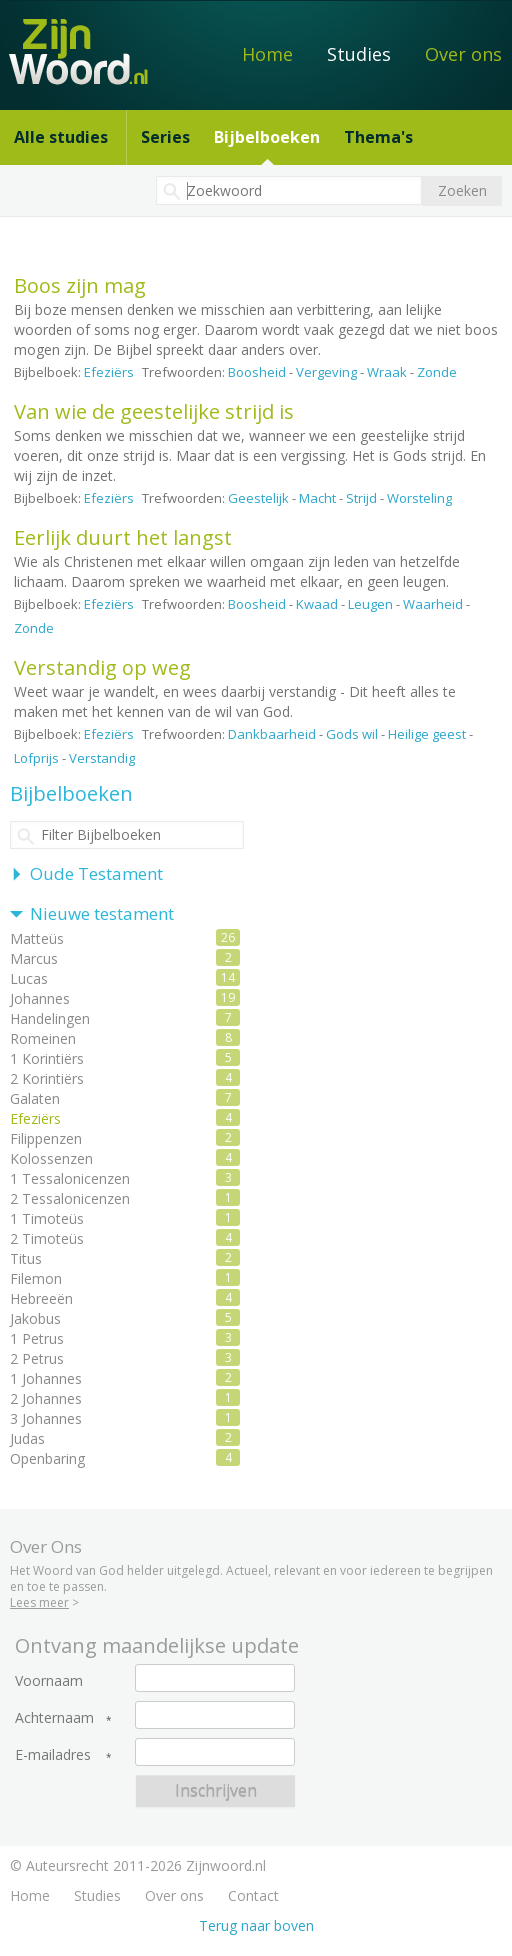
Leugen (370, 604)
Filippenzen (46, 1138)
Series (165, 137)
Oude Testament (96, 873)
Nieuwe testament (102, 913)
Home (267, 54)
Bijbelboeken (267, 137)
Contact (253, 1895)
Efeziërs (109, 372)
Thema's (378, 137)
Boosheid (257, 372)
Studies (359, 54)
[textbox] (289, 190)
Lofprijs (36, 758)
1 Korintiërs (47, 1058)
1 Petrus (37, 1338)
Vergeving (326, 372)
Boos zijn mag (80, 285)
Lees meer (39, 1602)
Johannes (40, 998)
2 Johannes (46, 1398)
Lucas (29, 978)
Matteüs (37, 938)
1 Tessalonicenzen (70, 1178)
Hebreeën (41, 1298)
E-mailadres (53, 1755)
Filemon (36, 1278)
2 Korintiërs (47, 1078)
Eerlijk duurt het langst (123, 537)
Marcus (34, 958)
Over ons (463, 54)
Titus (26, 1258)
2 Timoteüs (47, 1238)
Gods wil (352, 734)
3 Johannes (46, 1418)
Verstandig (102, 758)
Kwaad (317, 604)
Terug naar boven (256, 1925)
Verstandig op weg (102, 667)
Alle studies (61, 137)
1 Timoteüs (47, 1218)
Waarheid (433, 604)
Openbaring (47, 1458)
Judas (27, 1438)
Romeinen (43, 1038)
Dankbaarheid (272, 734)
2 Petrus (37, 1358)
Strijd (361, 498)
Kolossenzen (51, 1158)
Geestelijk (258, 498)
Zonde (437, 372)
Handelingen (50, 1018)
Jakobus (35, 1318)
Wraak (387, 372)
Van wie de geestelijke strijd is (154, 411)
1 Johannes (46, 1378)
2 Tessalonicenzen (70, 1198)
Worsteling (419, 498)
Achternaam (54, 1718)
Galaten (35, 1098)
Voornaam (49, 1681)
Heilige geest (427, 734)
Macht (317, 498)
